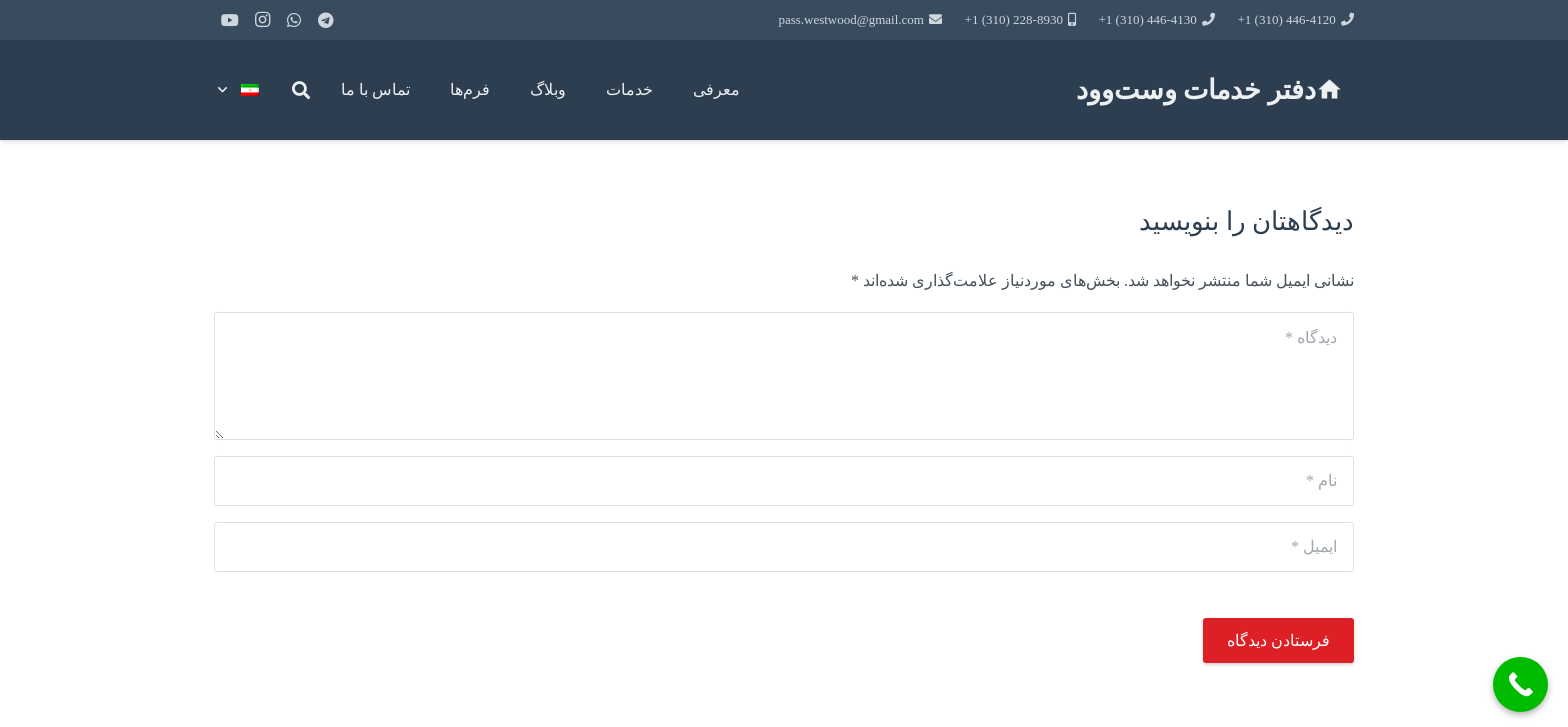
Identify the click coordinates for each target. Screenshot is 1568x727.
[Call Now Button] (1520, 684)
